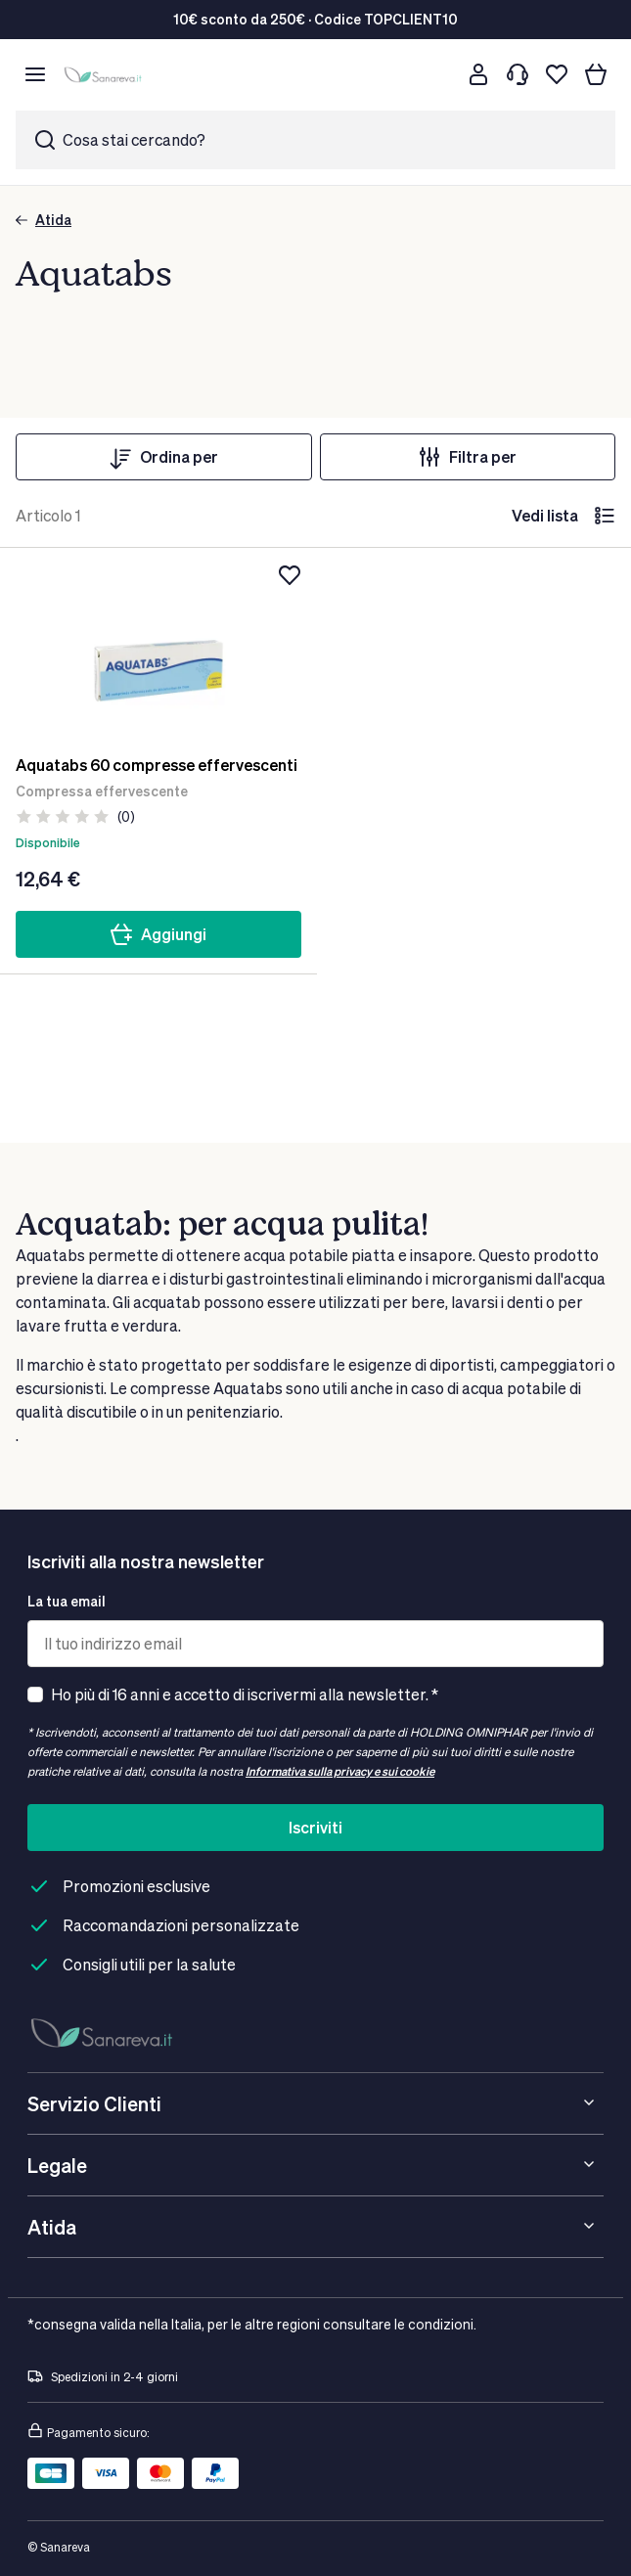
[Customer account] (478, 74)
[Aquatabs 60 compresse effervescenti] (158, 652)
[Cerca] (439, 74)
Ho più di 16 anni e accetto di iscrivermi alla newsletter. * (244, 1694)
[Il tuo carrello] (595, 74)
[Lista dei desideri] (556, 74)
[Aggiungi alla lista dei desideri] (289, 575)
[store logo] (105, 75)
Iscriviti (315, 1827)
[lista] (604, 515)
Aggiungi (158, 934)
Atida (43, 219)
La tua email (66, 1601)
